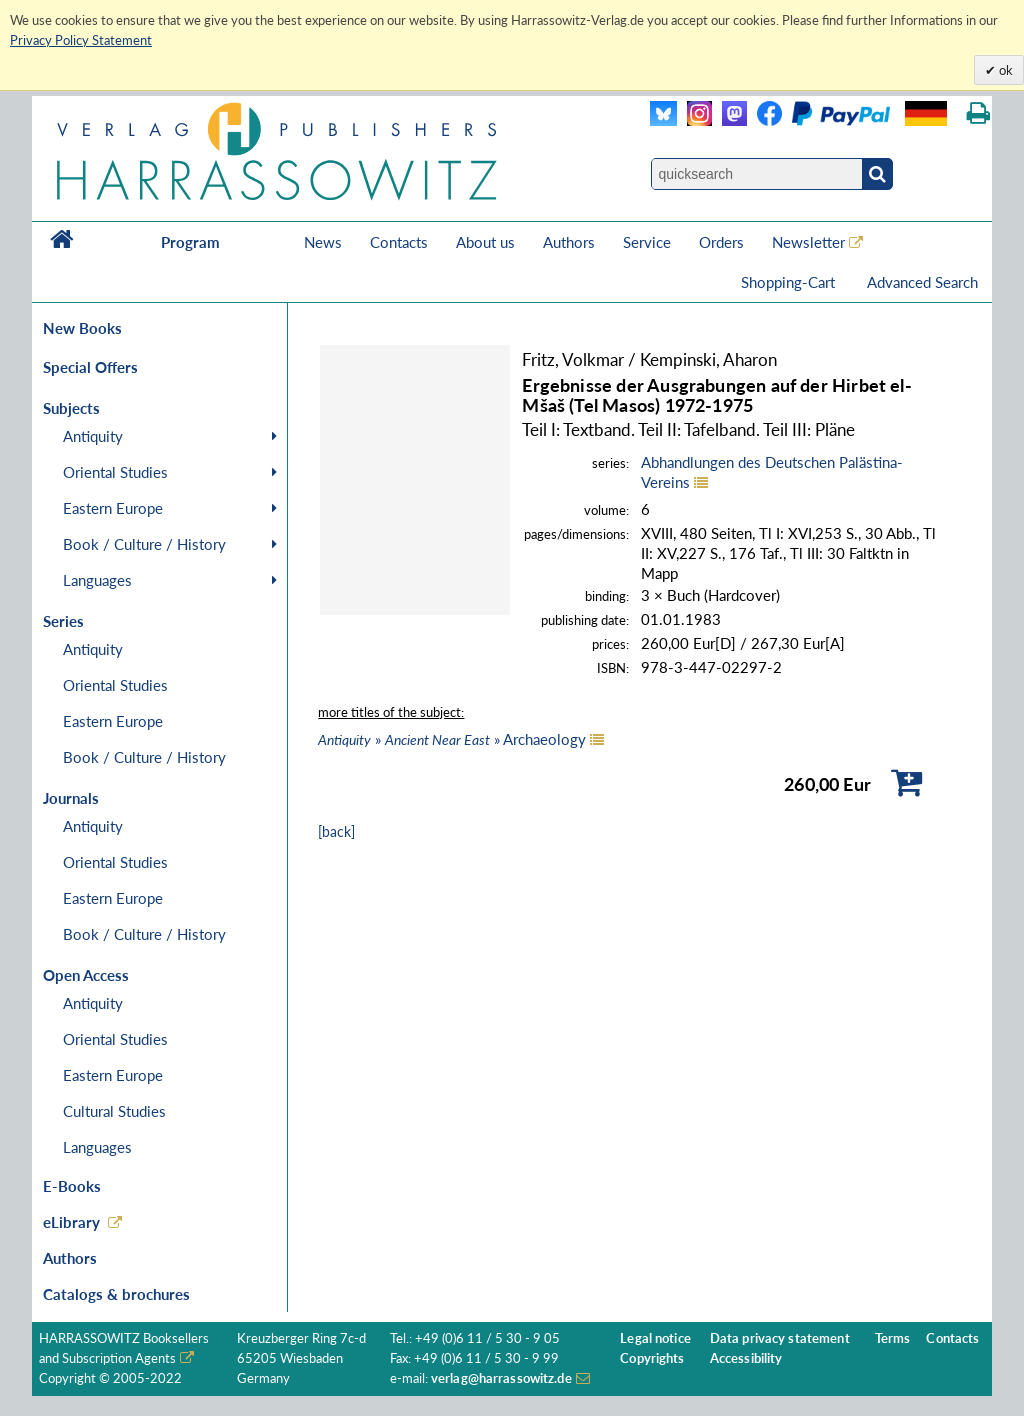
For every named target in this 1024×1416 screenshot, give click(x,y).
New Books (82, 328)
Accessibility (746, 1358)
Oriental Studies (115, 472)
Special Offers (90, 367)
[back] (336, 831)
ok (1004, 70)
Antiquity (93, 436)
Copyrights (652, 1358)
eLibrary (71, 1222)
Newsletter (808, 242)
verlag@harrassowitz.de (501, 1378)
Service (647, 242)
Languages (97, 580)
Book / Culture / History (144, 544)
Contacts (399, 242)
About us (485, 242)
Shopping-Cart (790, 282)
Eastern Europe (113, 508)
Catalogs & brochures (116, 1294)
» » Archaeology (452, 739)
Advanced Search (922, 282)
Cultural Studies (114, 1111)
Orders (721, 242)
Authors (569, 242)
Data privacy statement (780, 1338)
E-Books (72, 1186)
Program (190, 242)
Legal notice (655, 1338)
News (323, 242)
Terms (893, 1338)
